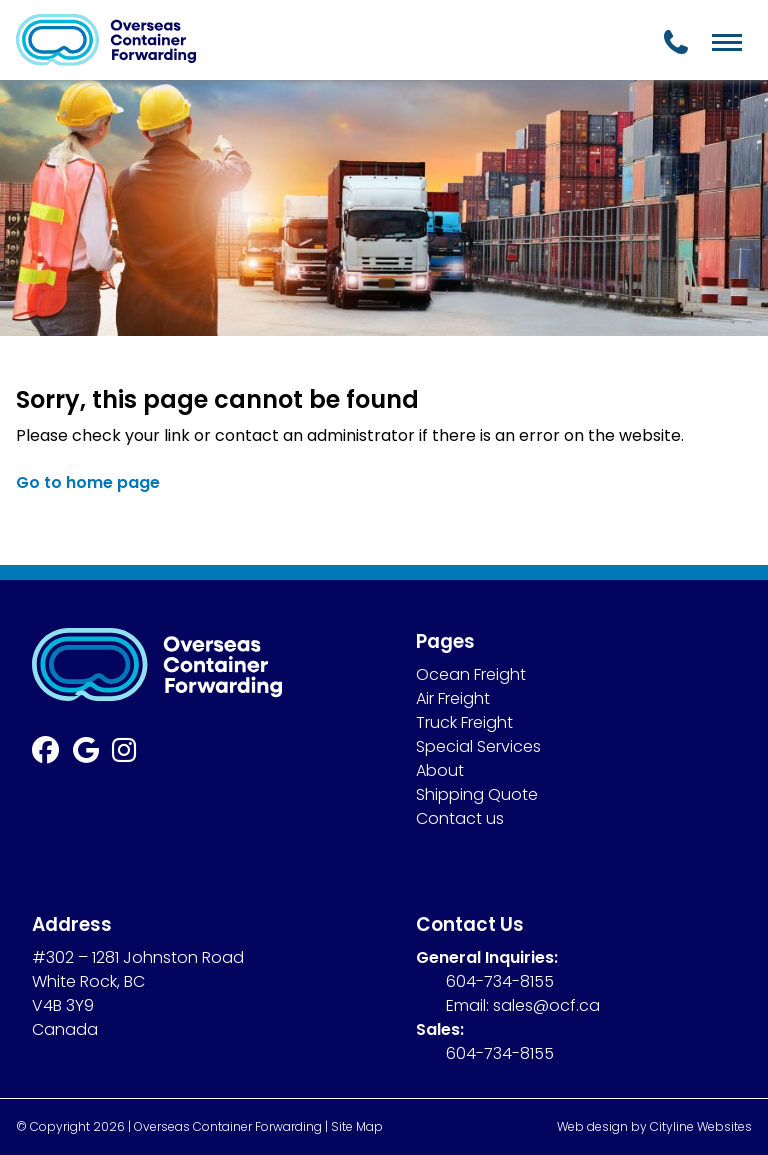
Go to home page (88, 482)
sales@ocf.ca (546, 1005)
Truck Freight (464, 722)
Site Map (357, 1126)
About (440, 770)
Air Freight (453, 698)
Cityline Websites (701, 1126)
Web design (592, 1126)
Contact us (460, 818)
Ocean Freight (471, 674)
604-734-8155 (500, 981)
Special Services (478, 746)
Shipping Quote (477, 794)
